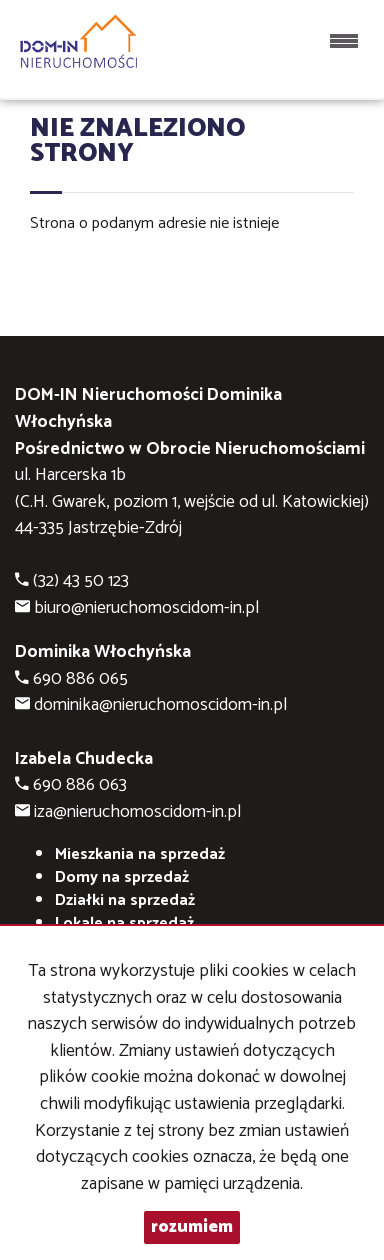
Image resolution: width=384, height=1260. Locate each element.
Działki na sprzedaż (125, 900)
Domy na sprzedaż (122, 877)
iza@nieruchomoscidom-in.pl (137, 812)
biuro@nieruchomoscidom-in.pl (146, 608)
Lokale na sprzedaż (124, 923)
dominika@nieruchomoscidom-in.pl (160, 705)
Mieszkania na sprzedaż (140, 854)
